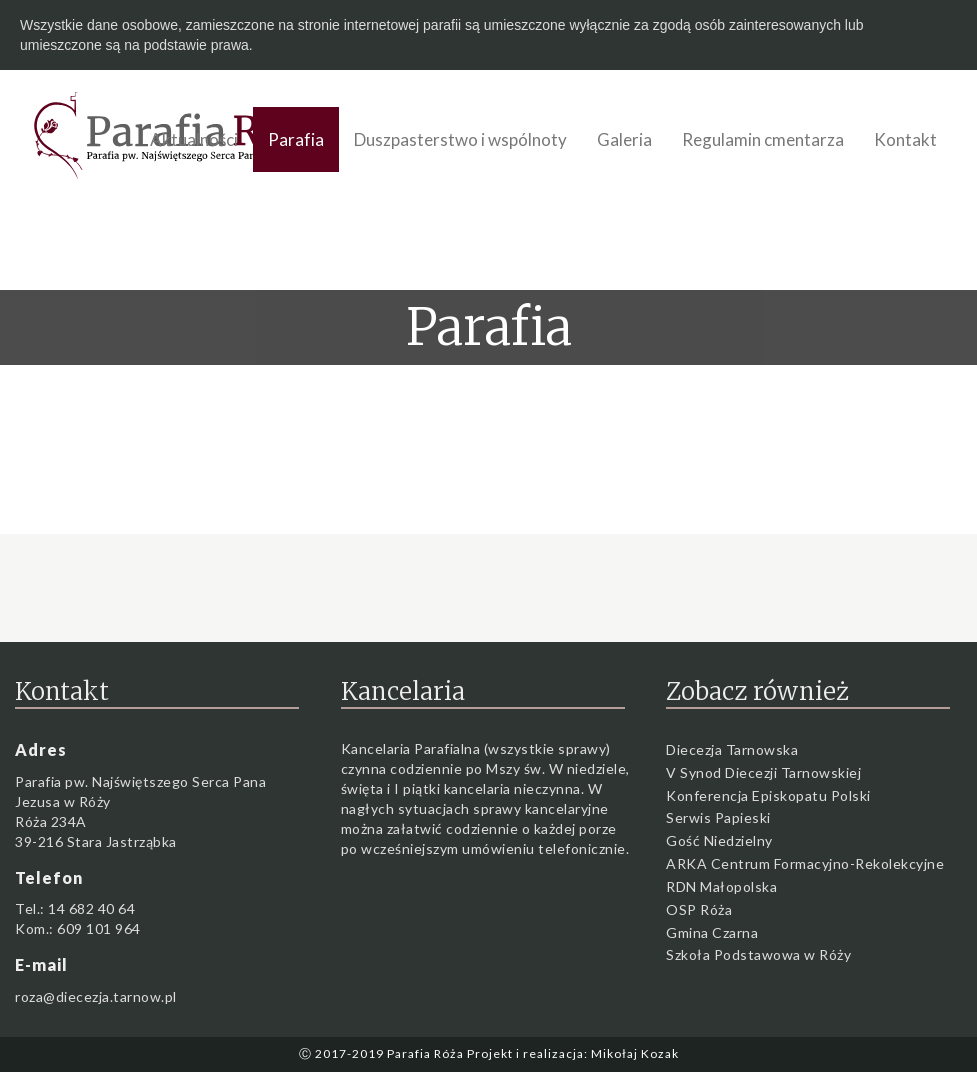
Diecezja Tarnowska (732, 749)
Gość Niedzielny (719, 840)
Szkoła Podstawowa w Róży (758, 954)
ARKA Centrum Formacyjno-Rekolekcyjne (805, 863)
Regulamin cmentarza (763, 139)
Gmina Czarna (712, 932)
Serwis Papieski (718, 817)
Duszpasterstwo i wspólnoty (460, 139)
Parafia (296, 139)
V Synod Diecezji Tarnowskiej (763, 772)
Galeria (624, 139)
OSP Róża (699, 909)
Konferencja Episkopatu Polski (768, 795)
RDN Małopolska (721, 886)
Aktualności (194, 139)
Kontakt (905, 139)
